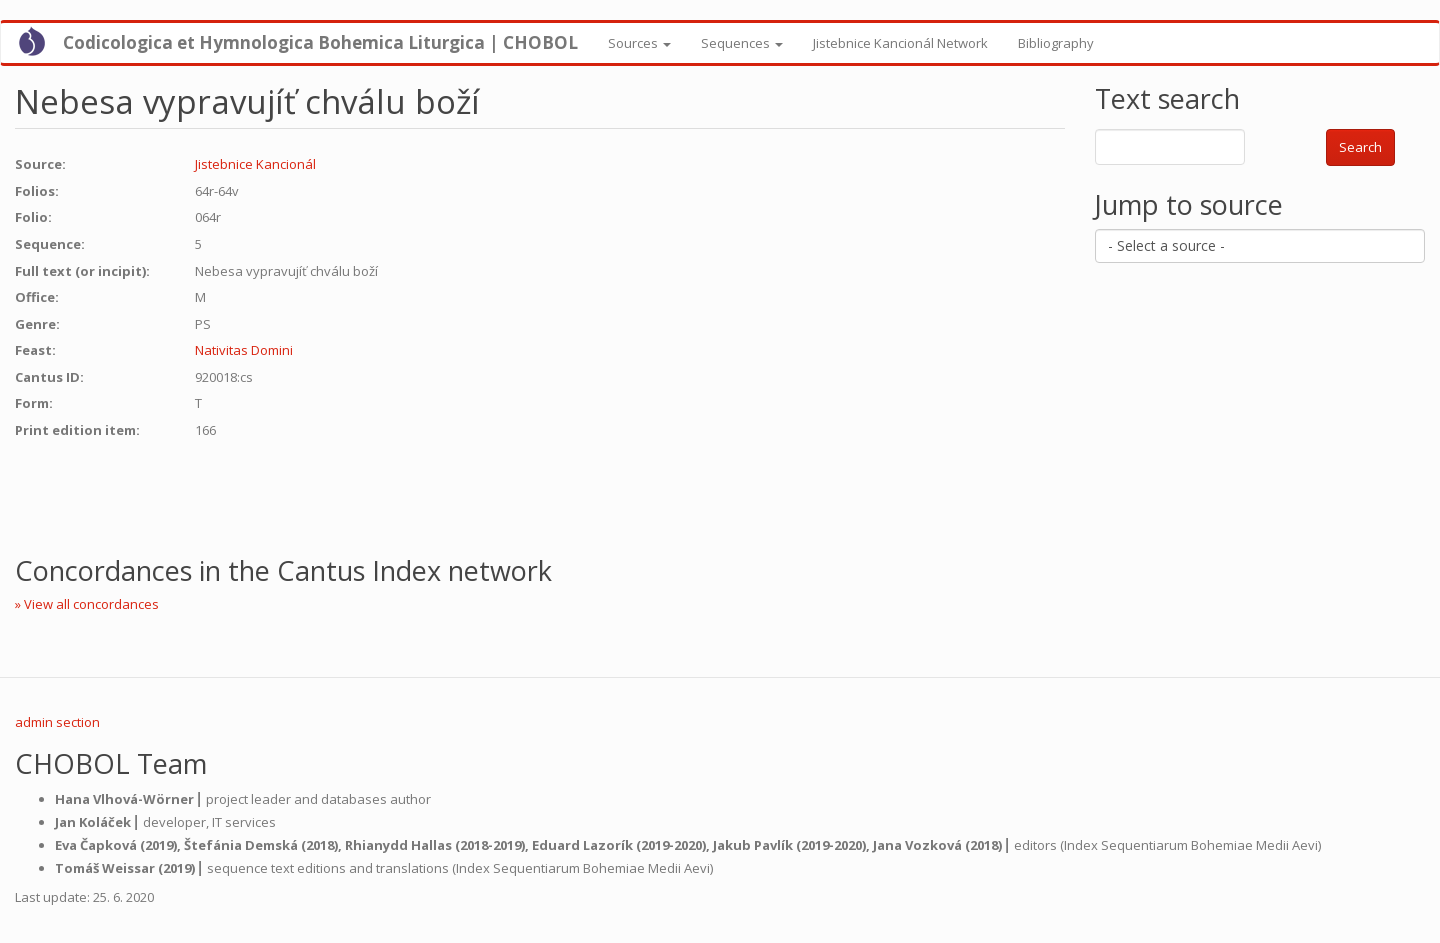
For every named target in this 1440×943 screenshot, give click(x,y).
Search (1360, 147)
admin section (57, 722)
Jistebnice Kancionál (255, 164)
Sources (639, 43)
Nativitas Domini (244, 350)
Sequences (742, 43)
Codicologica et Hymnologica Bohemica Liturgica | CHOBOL (320, 42)
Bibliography (1056, 43)
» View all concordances (87, 604)
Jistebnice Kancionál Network (900, 43)
